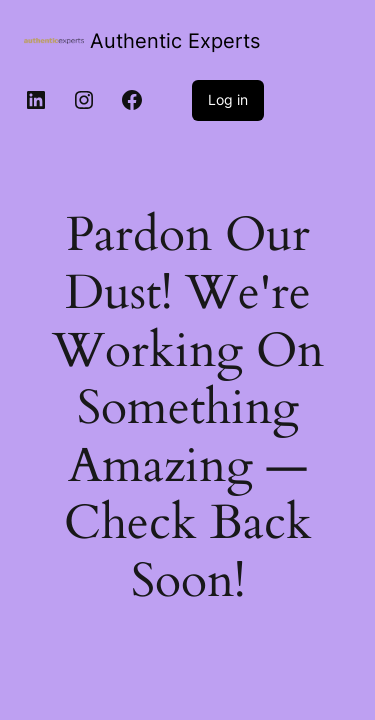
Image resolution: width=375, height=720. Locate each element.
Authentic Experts (175, 41)
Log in (228, 99)
